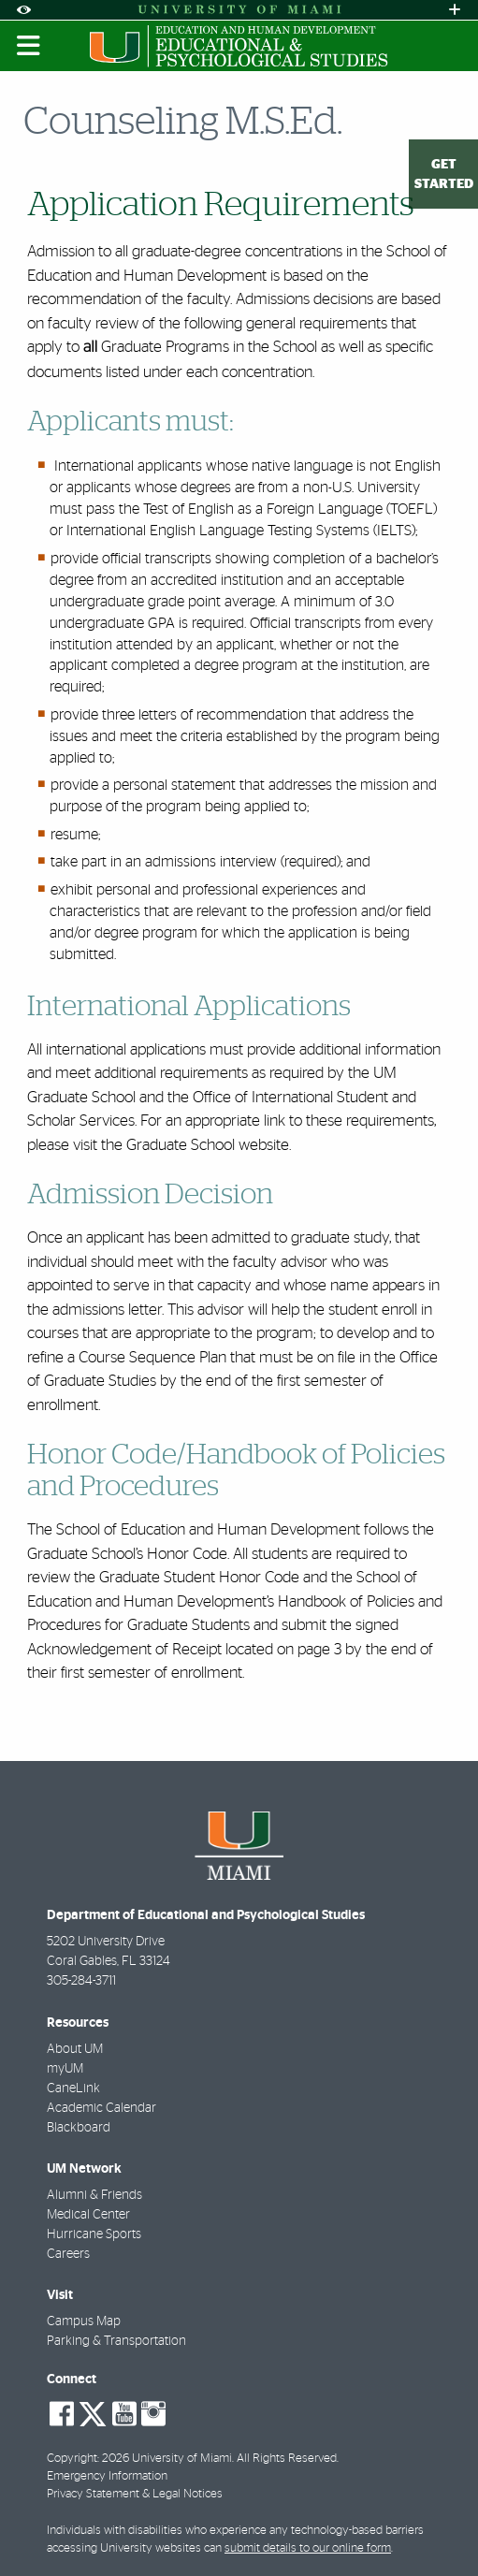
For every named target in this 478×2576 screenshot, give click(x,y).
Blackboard (78, 2127)
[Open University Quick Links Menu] (454, 10)
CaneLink (73, 2088)
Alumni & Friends (94, 2195)
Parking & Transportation (116, 2341)
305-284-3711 (81, 1980)
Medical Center (88, 2214)
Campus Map (84, 2321)
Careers (68, 2254)
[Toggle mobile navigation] (29, 45)
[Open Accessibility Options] (23, 10)
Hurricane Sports (94, 2234)
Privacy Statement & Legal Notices (135, 2494)
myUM (65, 2068)
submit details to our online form (308, 2548)
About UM (75, 2049)
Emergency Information (107, 2476)
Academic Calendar (101, 2108)
